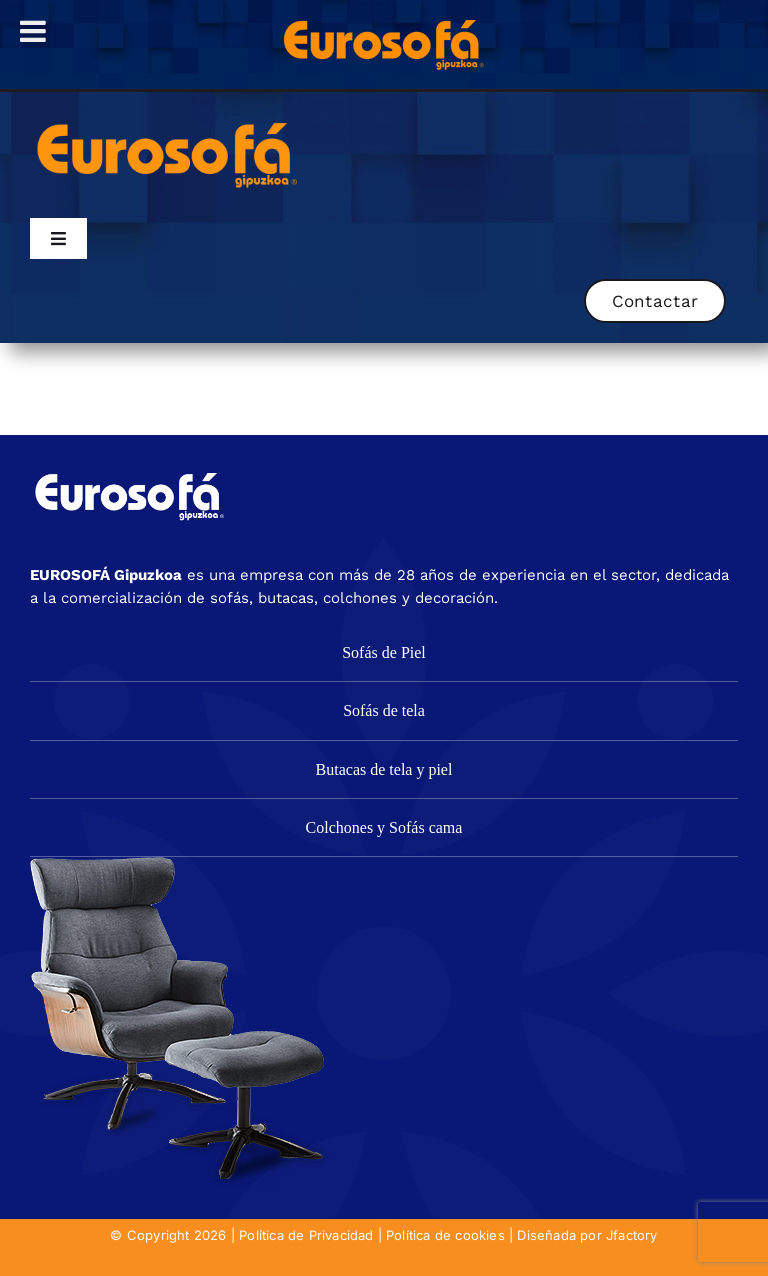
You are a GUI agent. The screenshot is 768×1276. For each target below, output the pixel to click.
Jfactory (632, 1235)
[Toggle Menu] (33, 31)
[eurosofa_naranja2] (167, 120)
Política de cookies (445, 1235)
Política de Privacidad (306, 1235)
